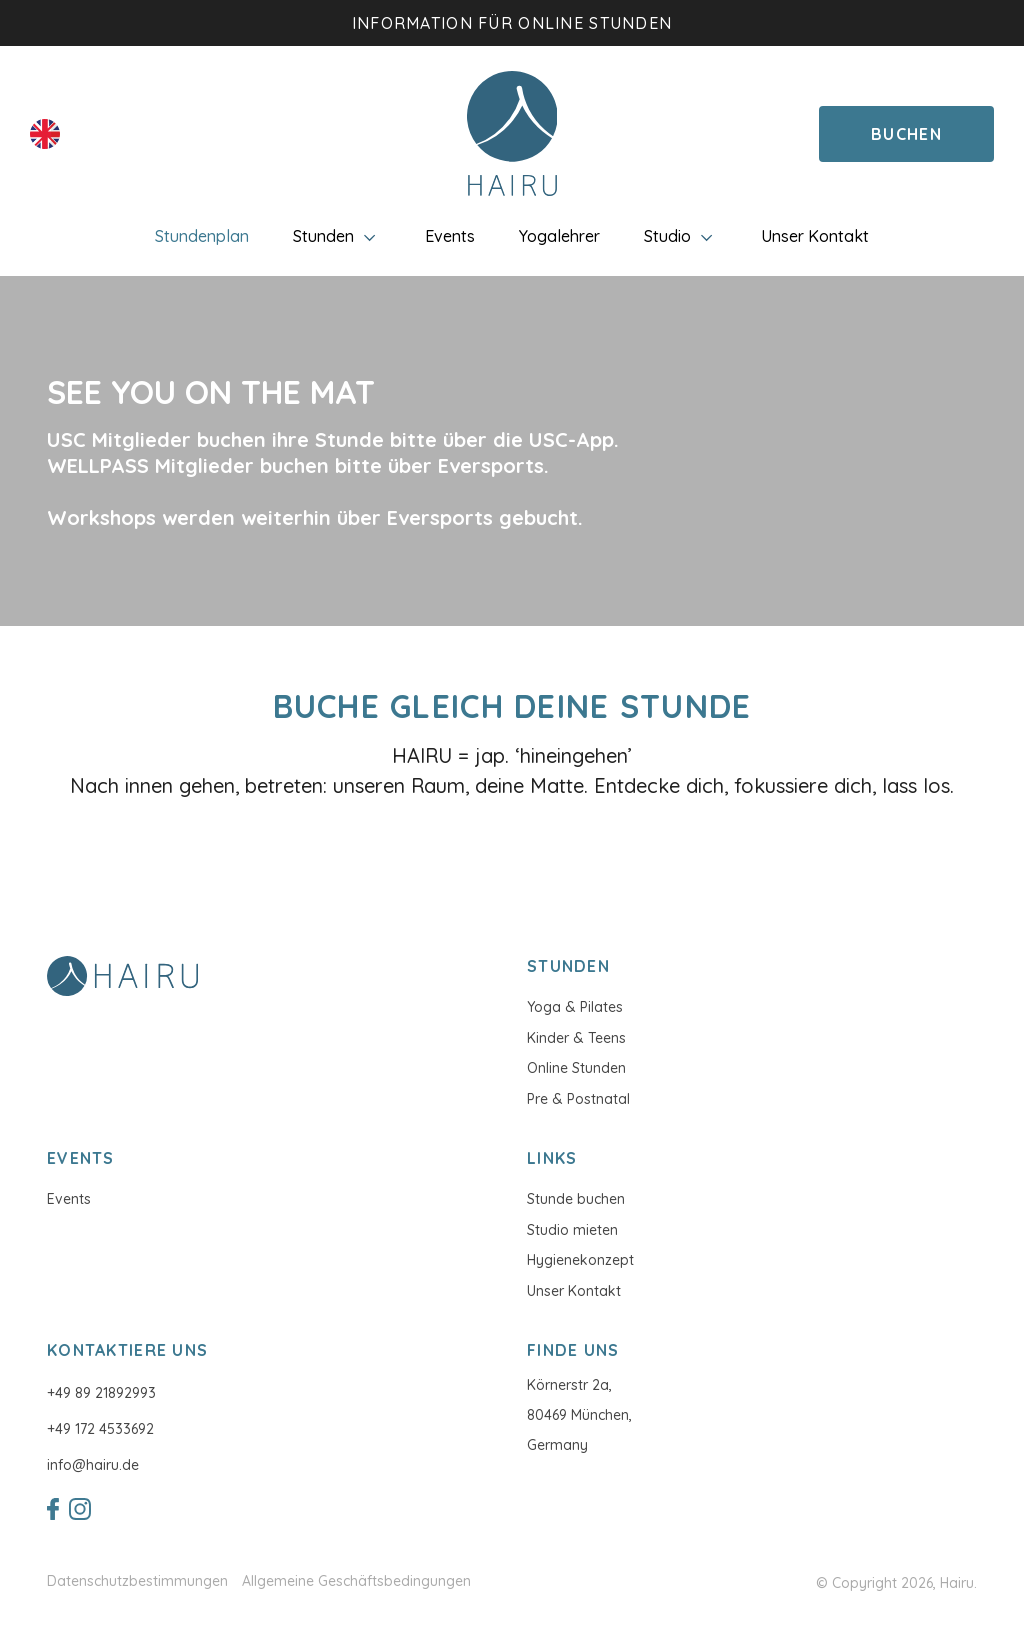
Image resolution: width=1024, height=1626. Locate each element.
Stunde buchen (576, 1199)
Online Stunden (576, 1068)
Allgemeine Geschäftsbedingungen (356, 1581)
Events (450, 236)
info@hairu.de (93, 1465)
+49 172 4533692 (100, 1429)
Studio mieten (572, 1230)
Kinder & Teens (576, 1038)
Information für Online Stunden (512, 23)
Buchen (906, 134)
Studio (680, 236)
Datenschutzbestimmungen (137, 1581)
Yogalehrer (559, 236)
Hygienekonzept (580, 1260)
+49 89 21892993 (101, 1393)
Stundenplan (202, 236)
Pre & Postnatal (578, 1099)
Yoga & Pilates (575, 1007)
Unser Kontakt (815, 236)
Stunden (336, 236)
